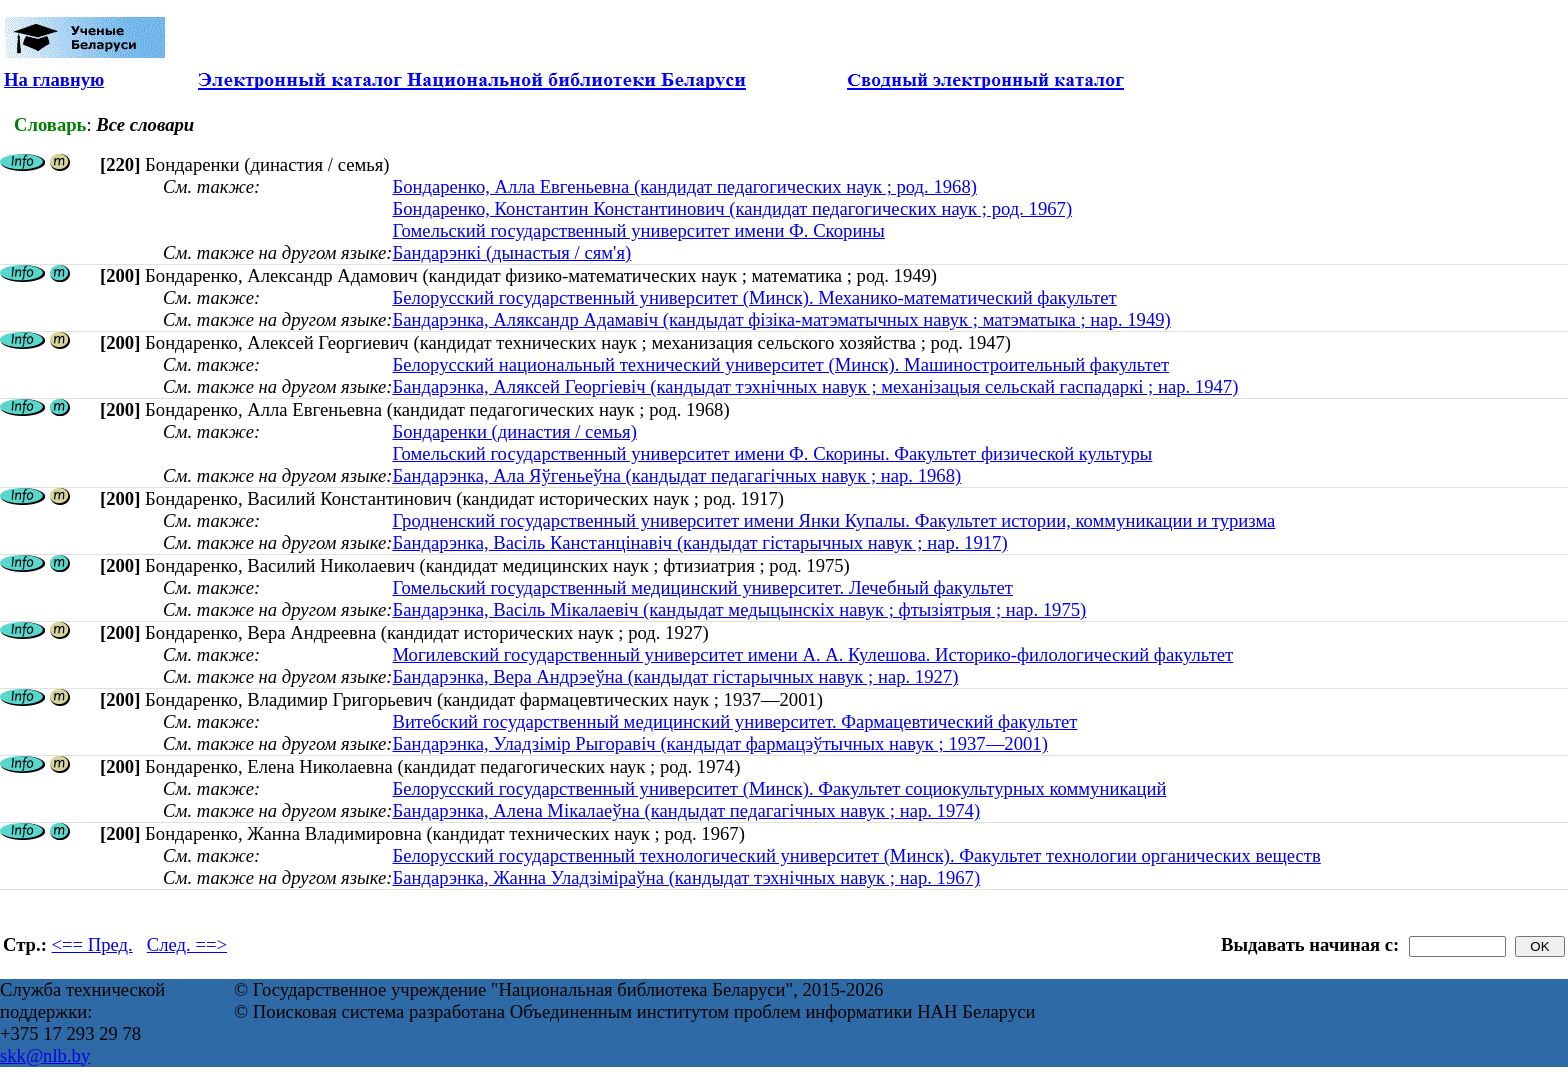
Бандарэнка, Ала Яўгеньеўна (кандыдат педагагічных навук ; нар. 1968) (676, 475)
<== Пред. (92, 944)
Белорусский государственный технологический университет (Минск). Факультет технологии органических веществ (856, 855)
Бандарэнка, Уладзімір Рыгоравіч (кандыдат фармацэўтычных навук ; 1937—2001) (719, 743)
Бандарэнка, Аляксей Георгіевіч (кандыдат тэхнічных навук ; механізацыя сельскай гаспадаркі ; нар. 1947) (815, 386)
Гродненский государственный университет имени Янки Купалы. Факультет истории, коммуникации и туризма (833, 520)
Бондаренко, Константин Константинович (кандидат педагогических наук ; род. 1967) (732, 208)
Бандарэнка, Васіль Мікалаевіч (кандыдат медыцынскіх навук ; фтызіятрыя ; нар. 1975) (739, 609)
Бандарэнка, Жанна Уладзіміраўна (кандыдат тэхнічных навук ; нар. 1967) (686, 877)
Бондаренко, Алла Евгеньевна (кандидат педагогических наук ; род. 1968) (684, 186)
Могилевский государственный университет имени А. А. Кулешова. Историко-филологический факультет (812, 654)
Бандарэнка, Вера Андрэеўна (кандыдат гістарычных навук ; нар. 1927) (675, 676)
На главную (54, 79)
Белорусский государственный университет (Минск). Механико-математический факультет (754, 297)
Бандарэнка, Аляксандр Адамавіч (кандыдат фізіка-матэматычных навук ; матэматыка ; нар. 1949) (781, 319)
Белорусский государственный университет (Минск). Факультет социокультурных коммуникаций (779, 788)
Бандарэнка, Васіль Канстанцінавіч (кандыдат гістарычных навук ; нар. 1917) (699, 542)
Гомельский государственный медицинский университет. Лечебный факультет (702, 587)
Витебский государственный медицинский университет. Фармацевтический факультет (734, 721)
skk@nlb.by (45, 1055)
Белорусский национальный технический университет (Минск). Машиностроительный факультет (780, 364)
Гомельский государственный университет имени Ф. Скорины (638, 230)
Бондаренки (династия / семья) (514, 431)
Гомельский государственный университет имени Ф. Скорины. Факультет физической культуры (772, 453)
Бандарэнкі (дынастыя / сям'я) (511, 252)
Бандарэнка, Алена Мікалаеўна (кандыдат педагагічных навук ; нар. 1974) (686, 810)
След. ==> (187, 944)
